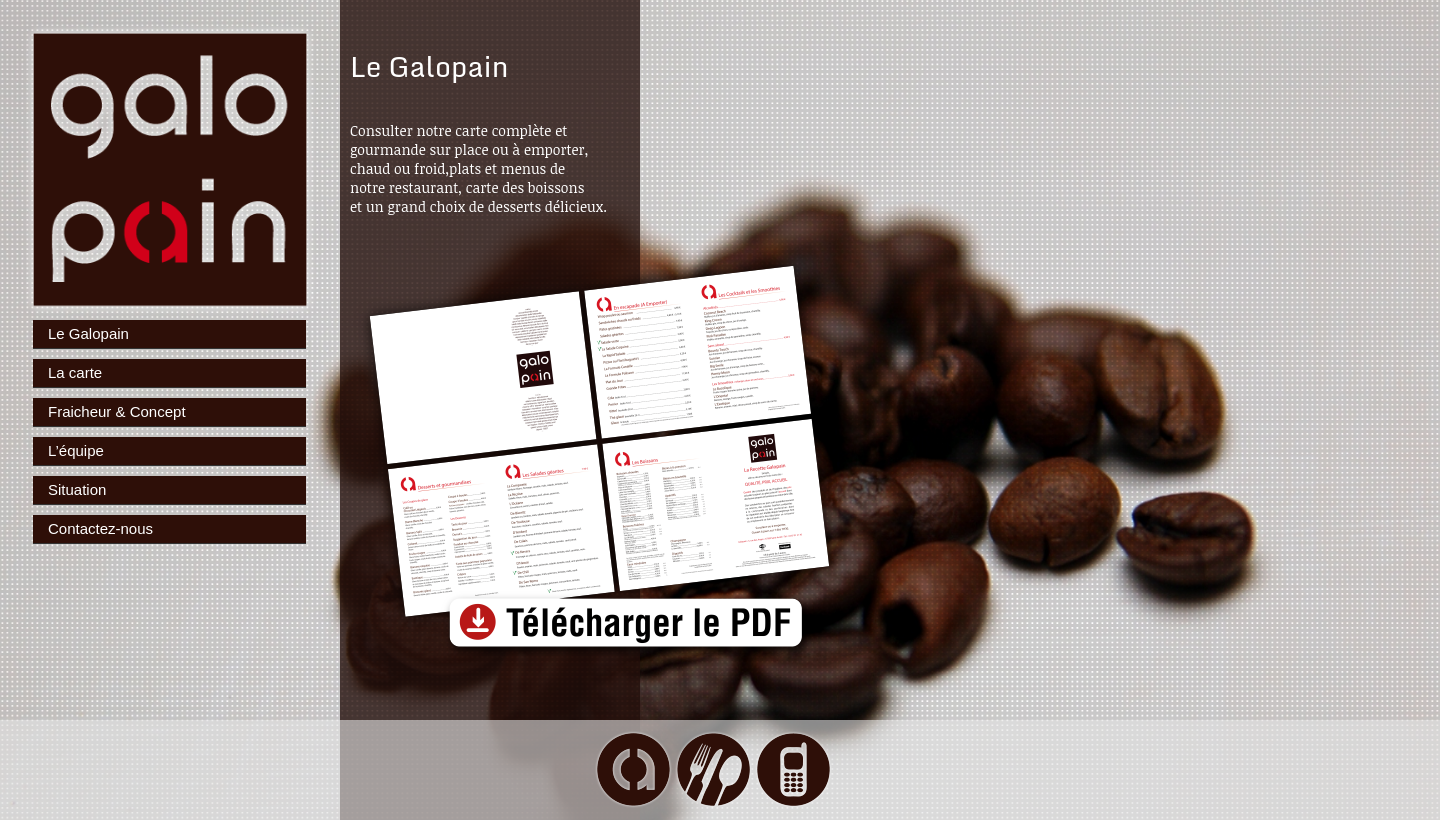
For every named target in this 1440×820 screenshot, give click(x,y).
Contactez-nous (100, 528)
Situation (77, 489)
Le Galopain (88, 333)
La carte (75, 372)
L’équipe (76, 450)
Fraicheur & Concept (117, 411)
